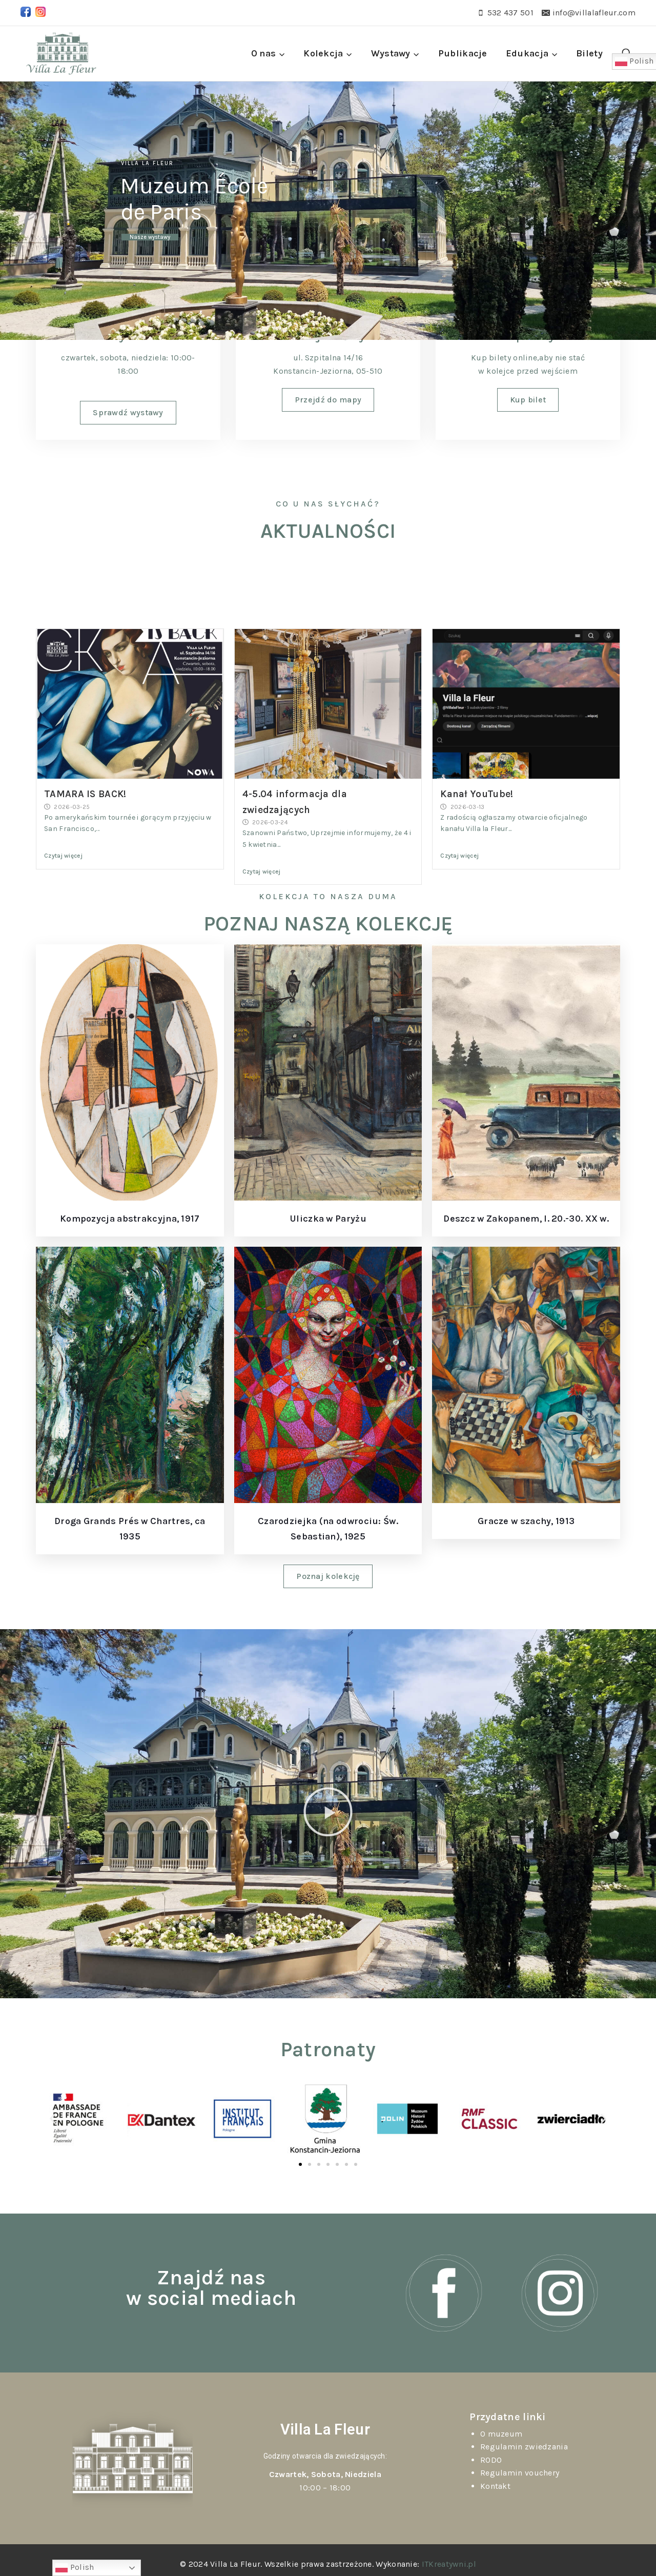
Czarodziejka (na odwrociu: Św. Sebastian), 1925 (328, 1528)
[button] (328, 1813)
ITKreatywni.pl (449, 2564)
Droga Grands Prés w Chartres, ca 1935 (130, 1528)
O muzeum (501, 2434)
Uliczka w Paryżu (328, 1218)
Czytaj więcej (63, 855)
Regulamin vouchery (519, 2473)
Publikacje (462, 53)
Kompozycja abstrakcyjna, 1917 (130, 1218)
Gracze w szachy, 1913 (526, 1521)
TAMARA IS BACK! (85, 794)
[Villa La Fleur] (61, 53)
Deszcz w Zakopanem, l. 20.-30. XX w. (526, 1218)
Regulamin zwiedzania (524, 2446)
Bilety (589, 53)
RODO (491, 2460)
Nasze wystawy (150, 237)
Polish (74, 2568)
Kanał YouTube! (476, 794)
